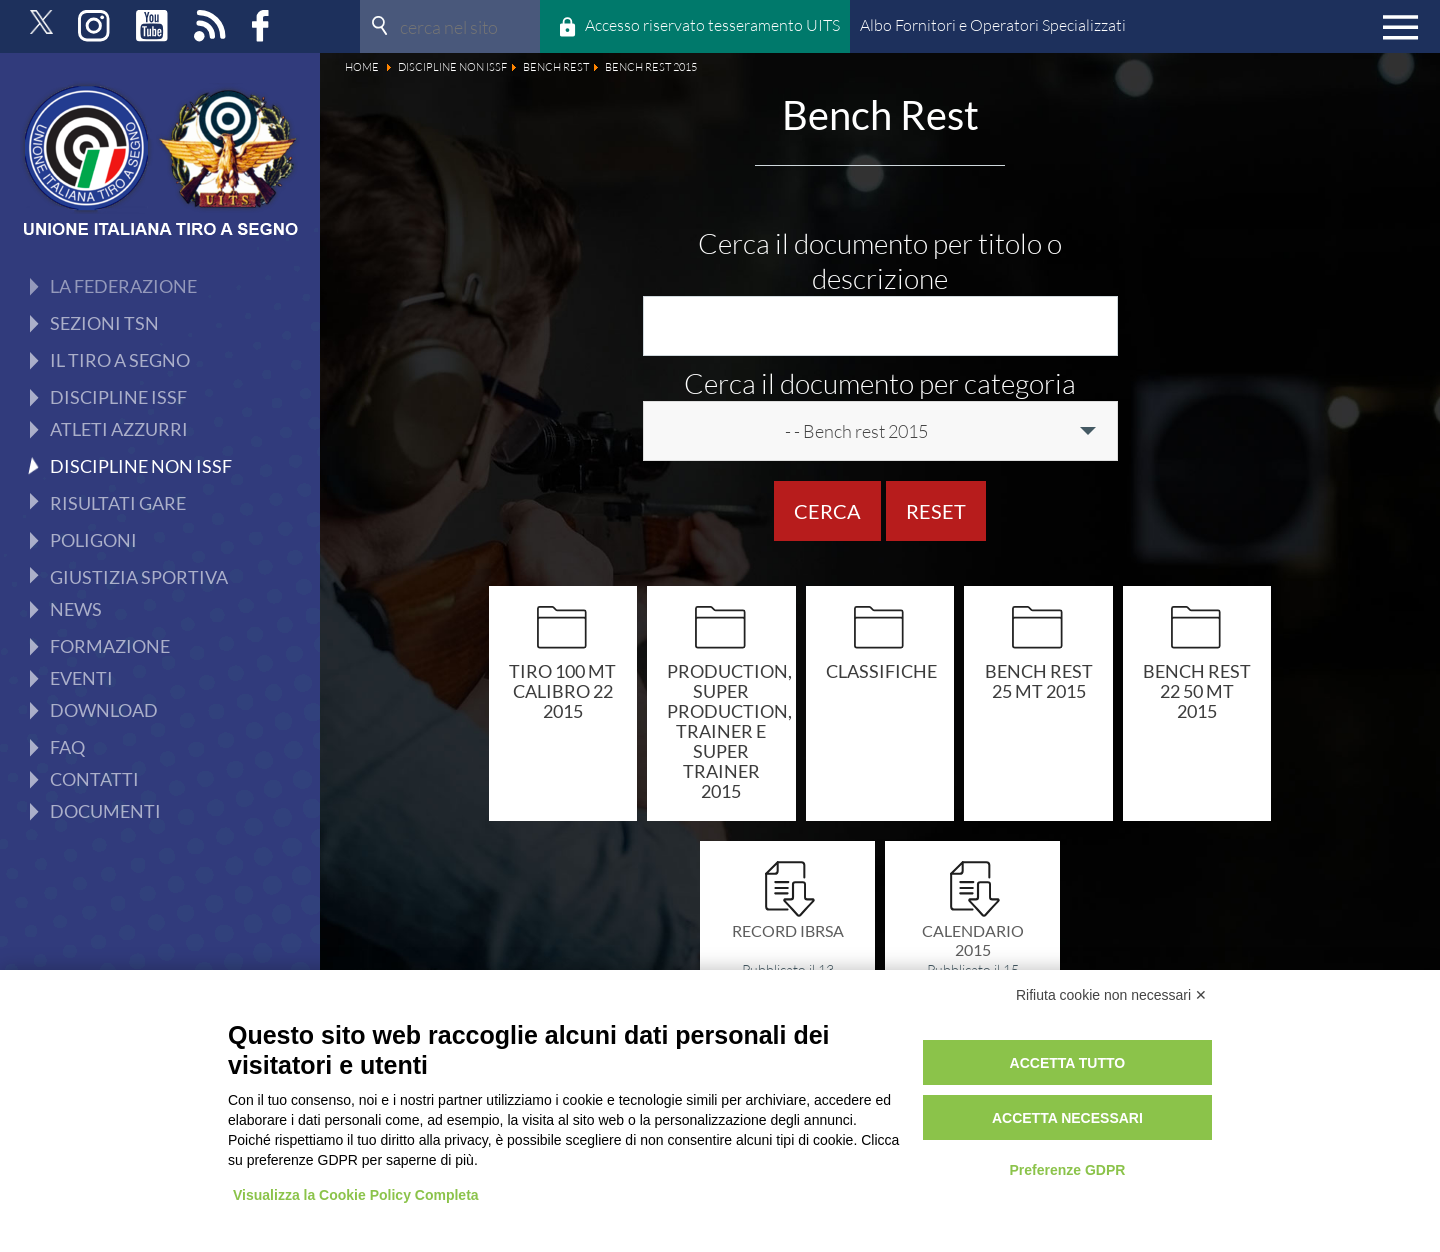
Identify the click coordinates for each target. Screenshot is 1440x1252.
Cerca (827, 511)
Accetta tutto (1068, 1063)
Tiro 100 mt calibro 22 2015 (562, 690)
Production (113, 360)
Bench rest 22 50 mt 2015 (1197, 690)
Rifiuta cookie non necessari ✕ (1111, 995)
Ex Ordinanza (121, 399)
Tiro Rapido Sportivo (148, 477)
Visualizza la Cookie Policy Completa (356, 1195)
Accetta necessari (1067, 1118)
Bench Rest (114, 321)
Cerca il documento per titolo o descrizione (880, 260)
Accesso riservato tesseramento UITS (712, 25)
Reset (936, 511)
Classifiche (880, 670)
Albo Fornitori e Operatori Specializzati (993, 25)
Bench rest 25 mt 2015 (1039, 680)
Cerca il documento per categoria (880, 383)
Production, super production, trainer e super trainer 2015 (721, 730)
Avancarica (112, 438)
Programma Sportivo (149, 516)
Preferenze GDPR (1067, 1170)
